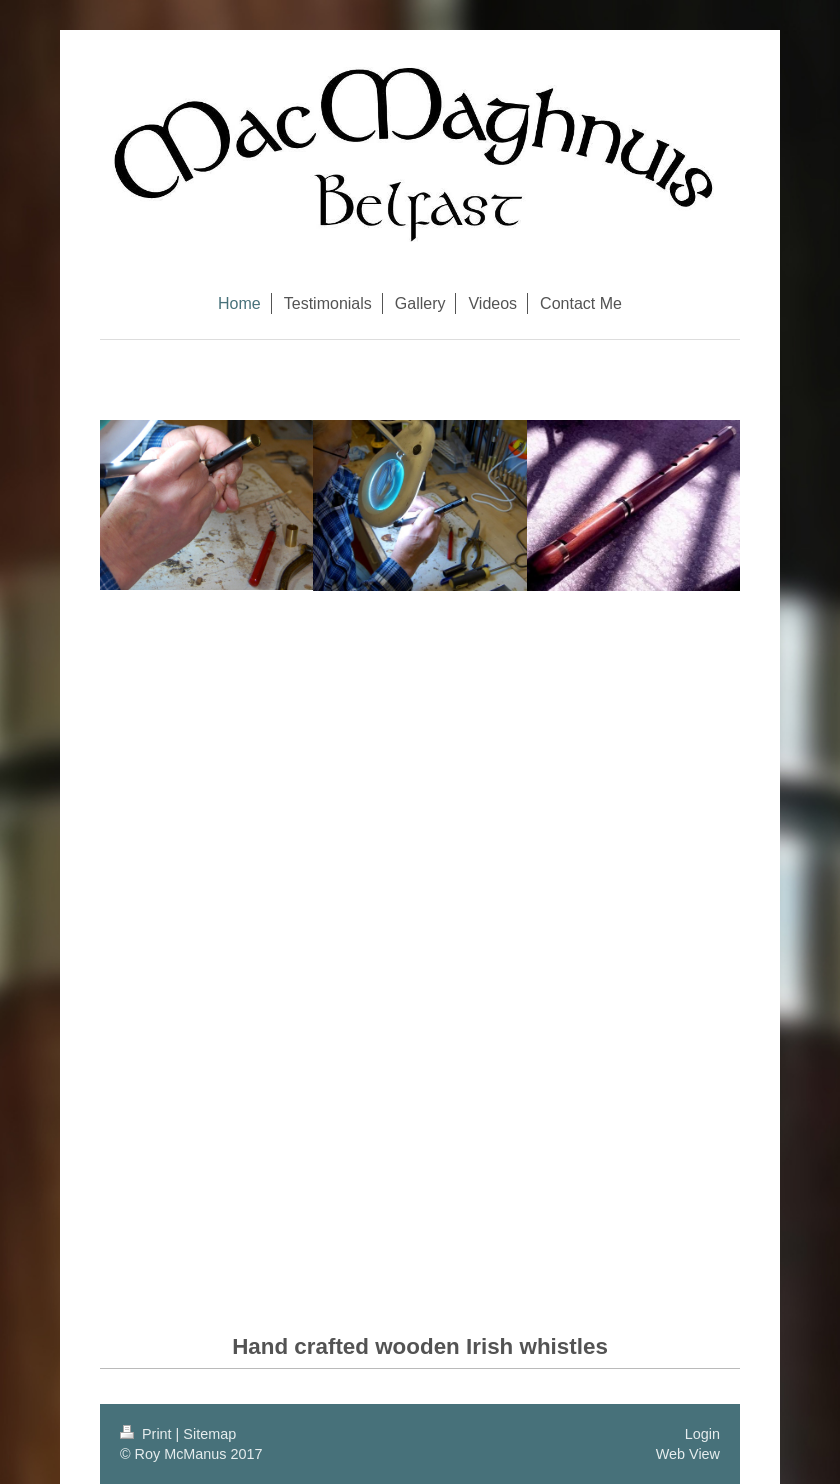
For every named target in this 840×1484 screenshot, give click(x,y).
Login (702, 1434)
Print (148, 1434)
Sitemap (209, 1434)
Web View (688, 1454)
